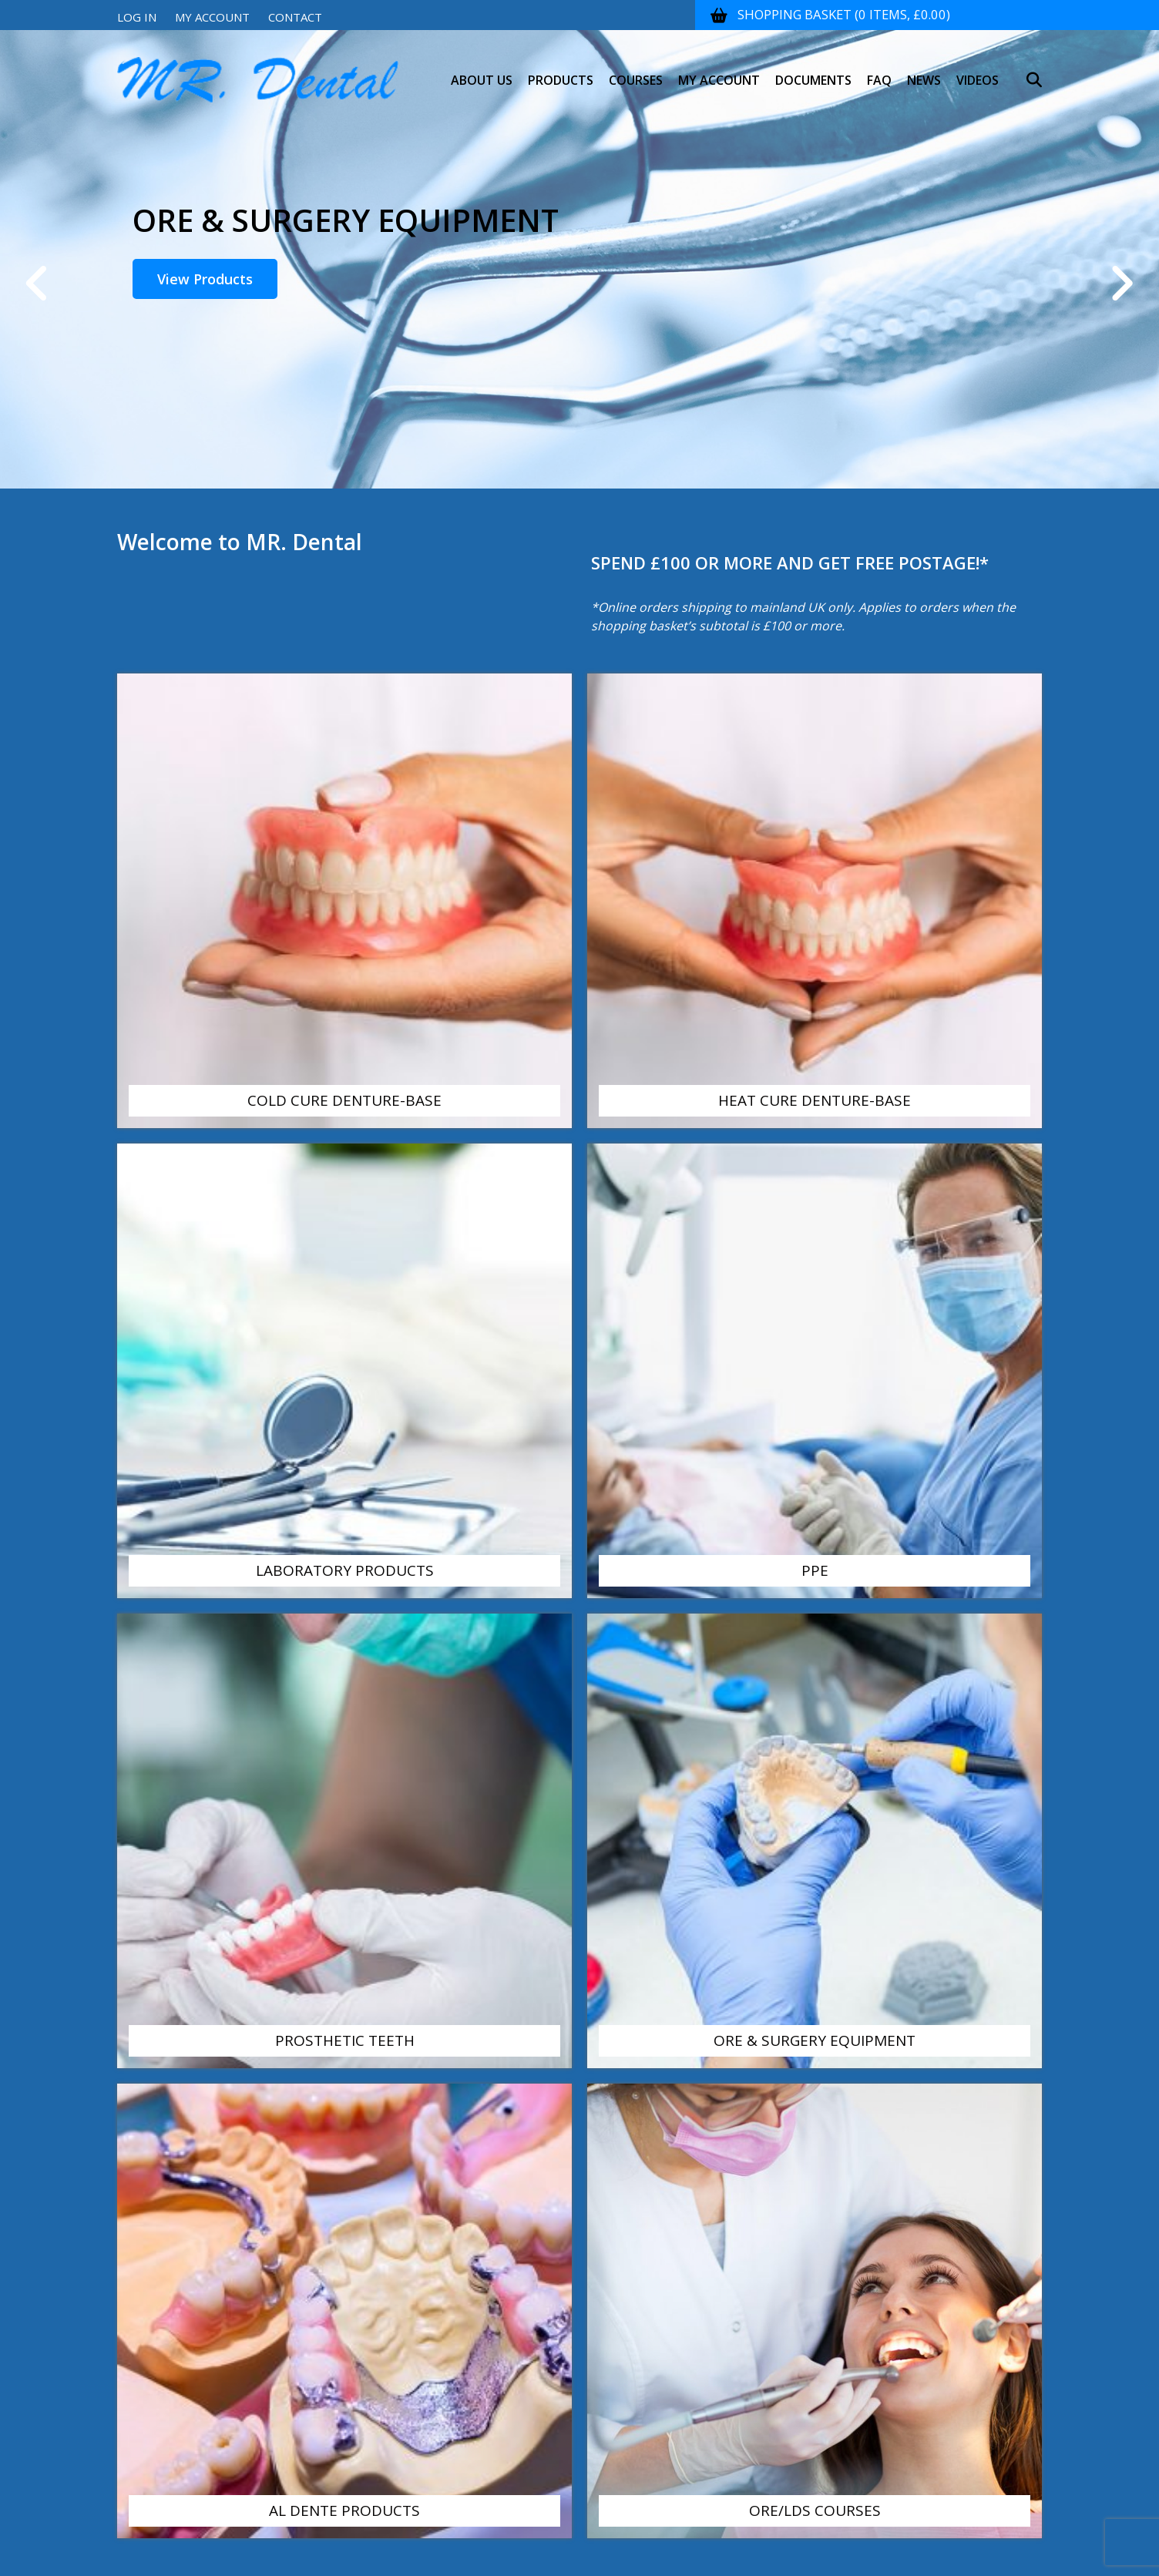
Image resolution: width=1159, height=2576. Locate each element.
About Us (481, 68)
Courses (636, 68)
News (924, 68)
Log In (136, 17)
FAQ (879, 68)
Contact (295, 17)
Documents (813, 68)
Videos (977, 68)
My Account (212, 17)
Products (560, 68)
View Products (205, 279)
